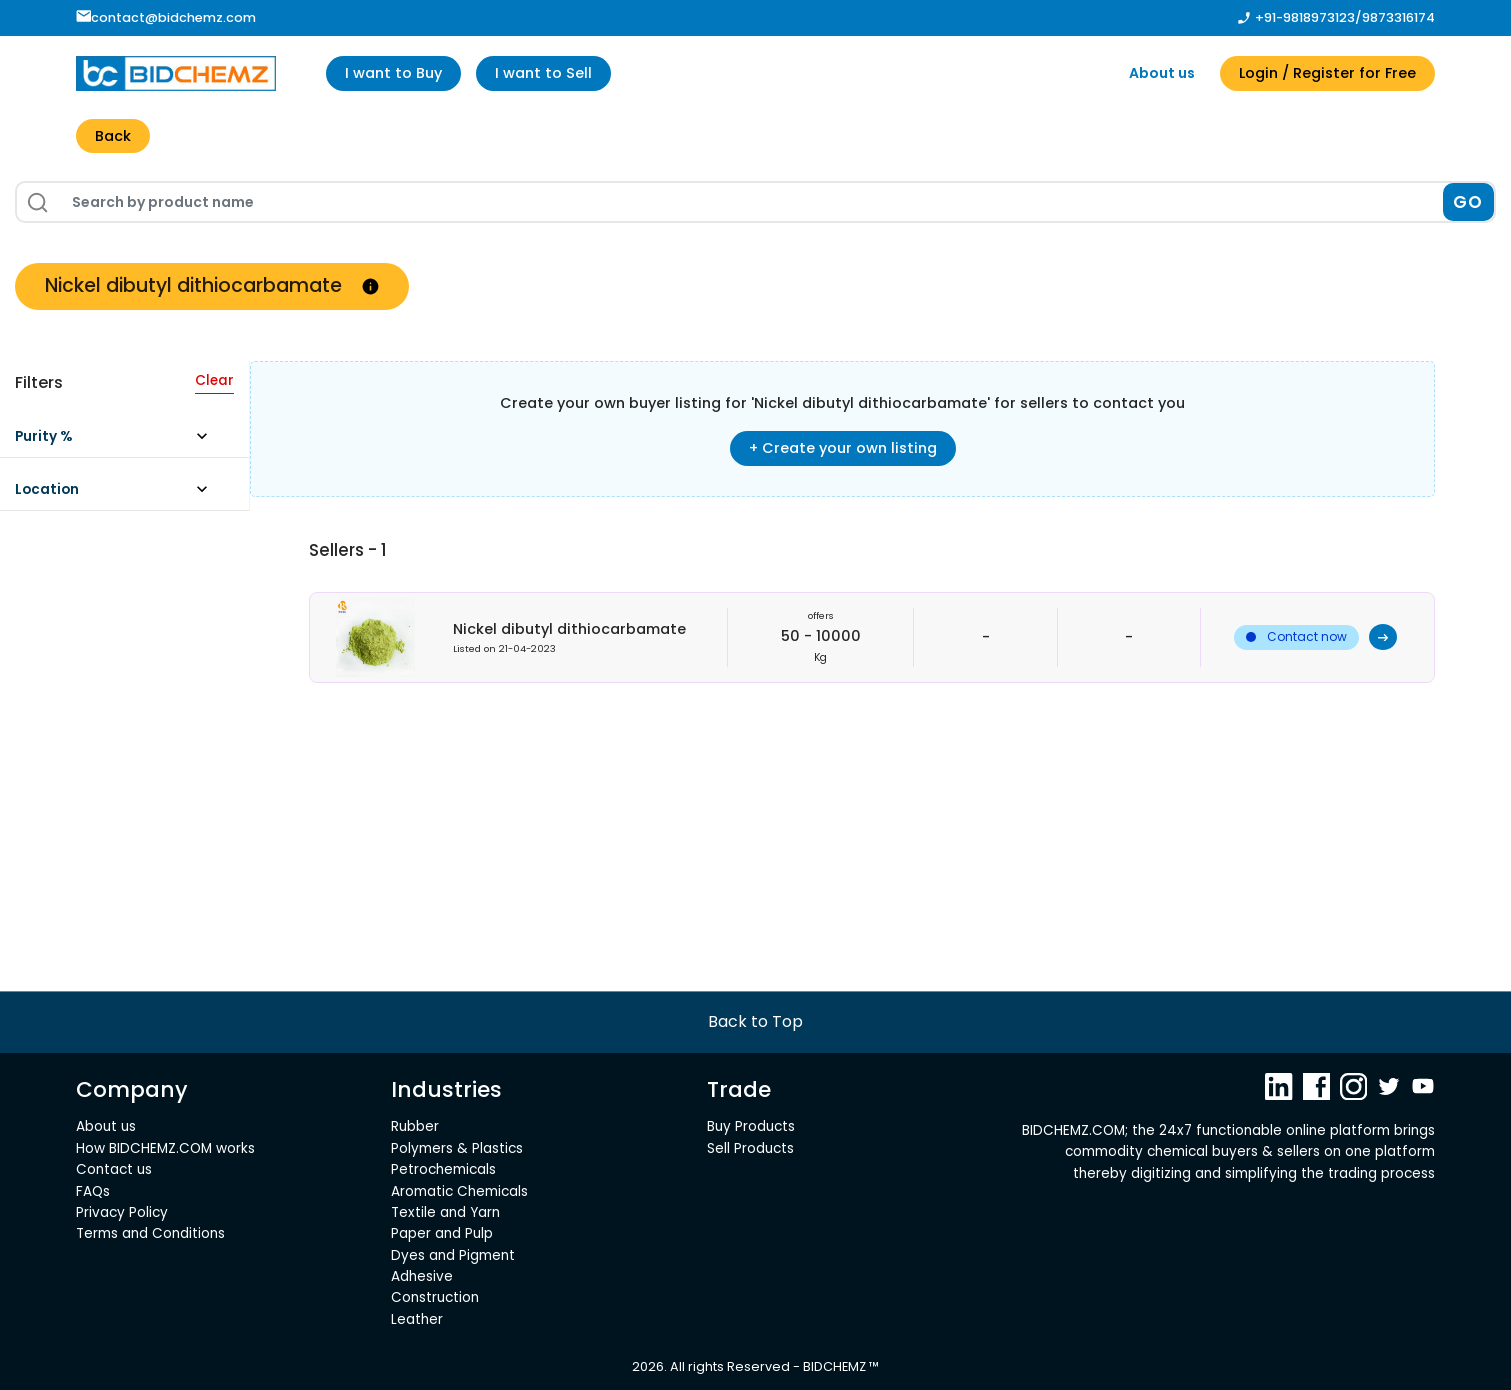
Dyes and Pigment (453, 1255)
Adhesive (422, 1276)
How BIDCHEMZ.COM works (165, 1148)
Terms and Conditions (150, 1233)
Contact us (114, 1169)
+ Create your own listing (843, 448)
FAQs (93, 1191)
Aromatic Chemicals (459, 1191)
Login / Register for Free (1327, 73)
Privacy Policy (122, 1212)
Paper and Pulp (442, 1233)
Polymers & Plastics (457, 1148)
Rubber (415, 1126)
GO (1468, 202)
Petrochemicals (443, 1169)
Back (113, 136)
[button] (120, 441)
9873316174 (1398, 17)
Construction (435, 1297)
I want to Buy (393, 73)
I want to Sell (543, 73)
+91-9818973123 (1305, 17)
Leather (417, 1319)
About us (1162, 73)
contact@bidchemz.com (166, 17)
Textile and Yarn (445, 1212)
